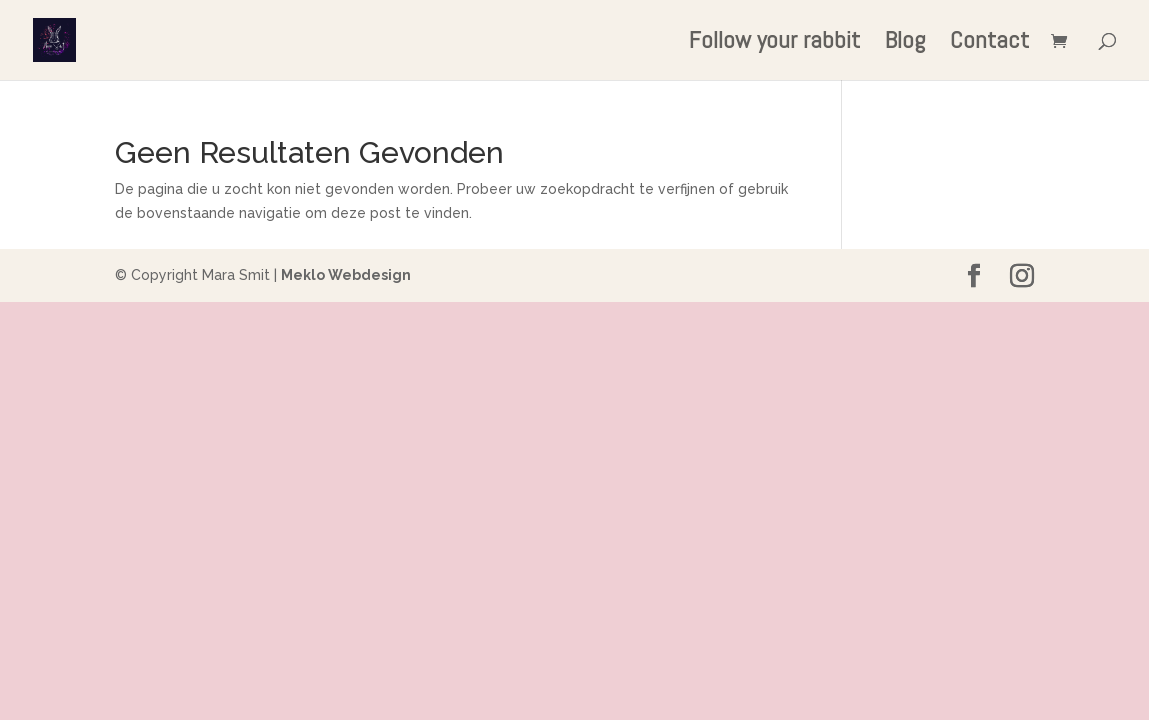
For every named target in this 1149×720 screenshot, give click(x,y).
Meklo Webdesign (346, 275)
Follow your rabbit (774, 44)
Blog (905, 44)
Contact (989, 44)
